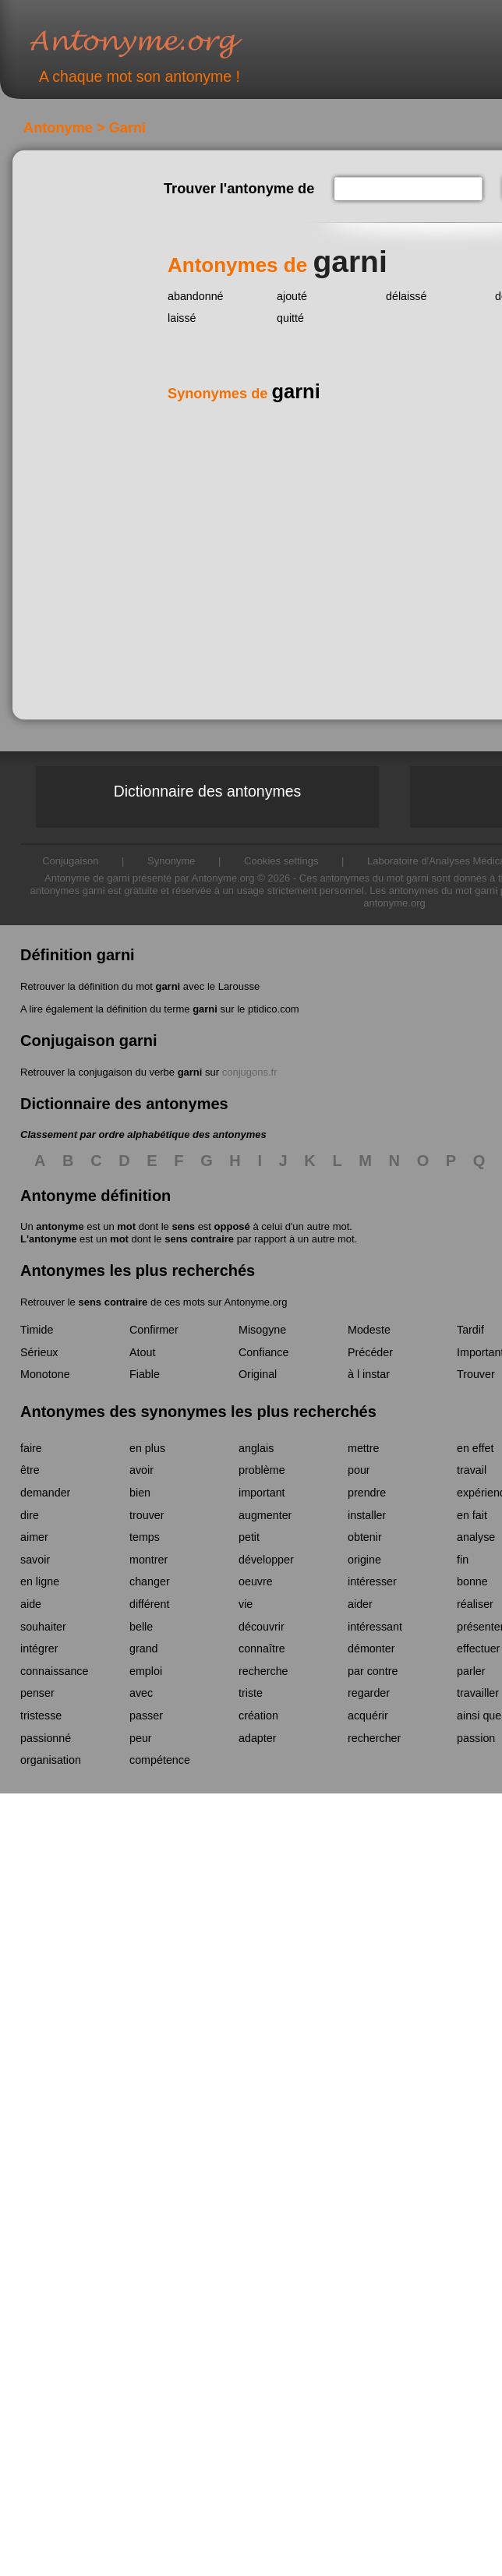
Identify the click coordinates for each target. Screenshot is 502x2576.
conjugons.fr (250, 1072)
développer (266, 1559)
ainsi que (479, 1715)
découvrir (262, 1626)
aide (30, 1604)
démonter (371, 1648)
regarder (369, 1693)
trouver (146, 1515)
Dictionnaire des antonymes (208, 791)
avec (141, 1693)
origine (364, 1559)
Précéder (370, 1352)
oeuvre (256, 1581)
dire (29, 1515)
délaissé (406, 296)
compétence (159, 1760)
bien (139, 1492)
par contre (373, 1671)
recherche (263, 1671)
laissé (182, 318)
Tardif (470, 1329)
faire (31, 1448)
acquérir (368, 1715)
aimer (34, 1537)
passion (476, 1738)
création (258, 1715)
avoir (141, 1470)
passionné (45, 1738)
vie (246, 1604)
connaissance (54, 1671)
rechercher (374, 1738)
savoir (35, 1559)
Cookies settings (281, 861)
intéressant (375, 1626)
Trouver (476, 1374)
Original (258, 1374)
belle (141, 1626)
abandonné (196, 296)
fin (462, 1559)
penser (37, 1693)
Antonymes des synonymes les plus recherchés (198, 1411)
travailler (478, 1693)
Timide (36, 1329)
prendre (367, 1492)
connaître (262, 1648)
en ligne (39, 1581)
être (30, 1470)
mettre (364, 1448)
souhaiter (43, 1626)
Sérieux (39, 1352)
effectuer (478, 1648)
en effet (475, 1448)
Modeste (369, 1329)
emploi (145, 1671)
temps (144, 1537)
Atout (142, 1352)
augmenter (265, 1515)
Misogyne (262, 1329)
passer (146, 1715)
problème (262, 1470)
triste (251, 1693)
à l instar (369, 1374)
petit (249, 1537)
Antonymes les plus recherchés (137, 1270)
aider (360, 1604)
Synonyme (171, 861)
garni (167, 986)
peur (140, 1738)
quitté (290, 318)
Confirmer (154, 1329)
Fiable (144, 1374)
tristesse (41, 1715)
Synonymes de (244, 393)
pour (359, 1470)
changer (149, 1581)
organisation (50, 1760)
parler (471, 1671)
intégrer (39, 1648)
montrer (148, 1559)
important (262, 1492)
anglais (256, 1448)
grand (143, 1648)
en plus (147, 1448)
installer (367, 1515)
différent (149, 1604)
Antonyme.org (159, 43)
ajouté (292, 296)
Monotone (45, 1374)
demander (45, 1492)
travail (471, 1470)
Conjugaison (70, 861)
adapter (258, 1738)
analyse (476, 1537)
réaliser (475, 1604)
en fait (472, 1515)
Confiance (263, 1352)
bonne (472, 1581)
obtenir (365, 1537)
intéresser (372, 1581)
